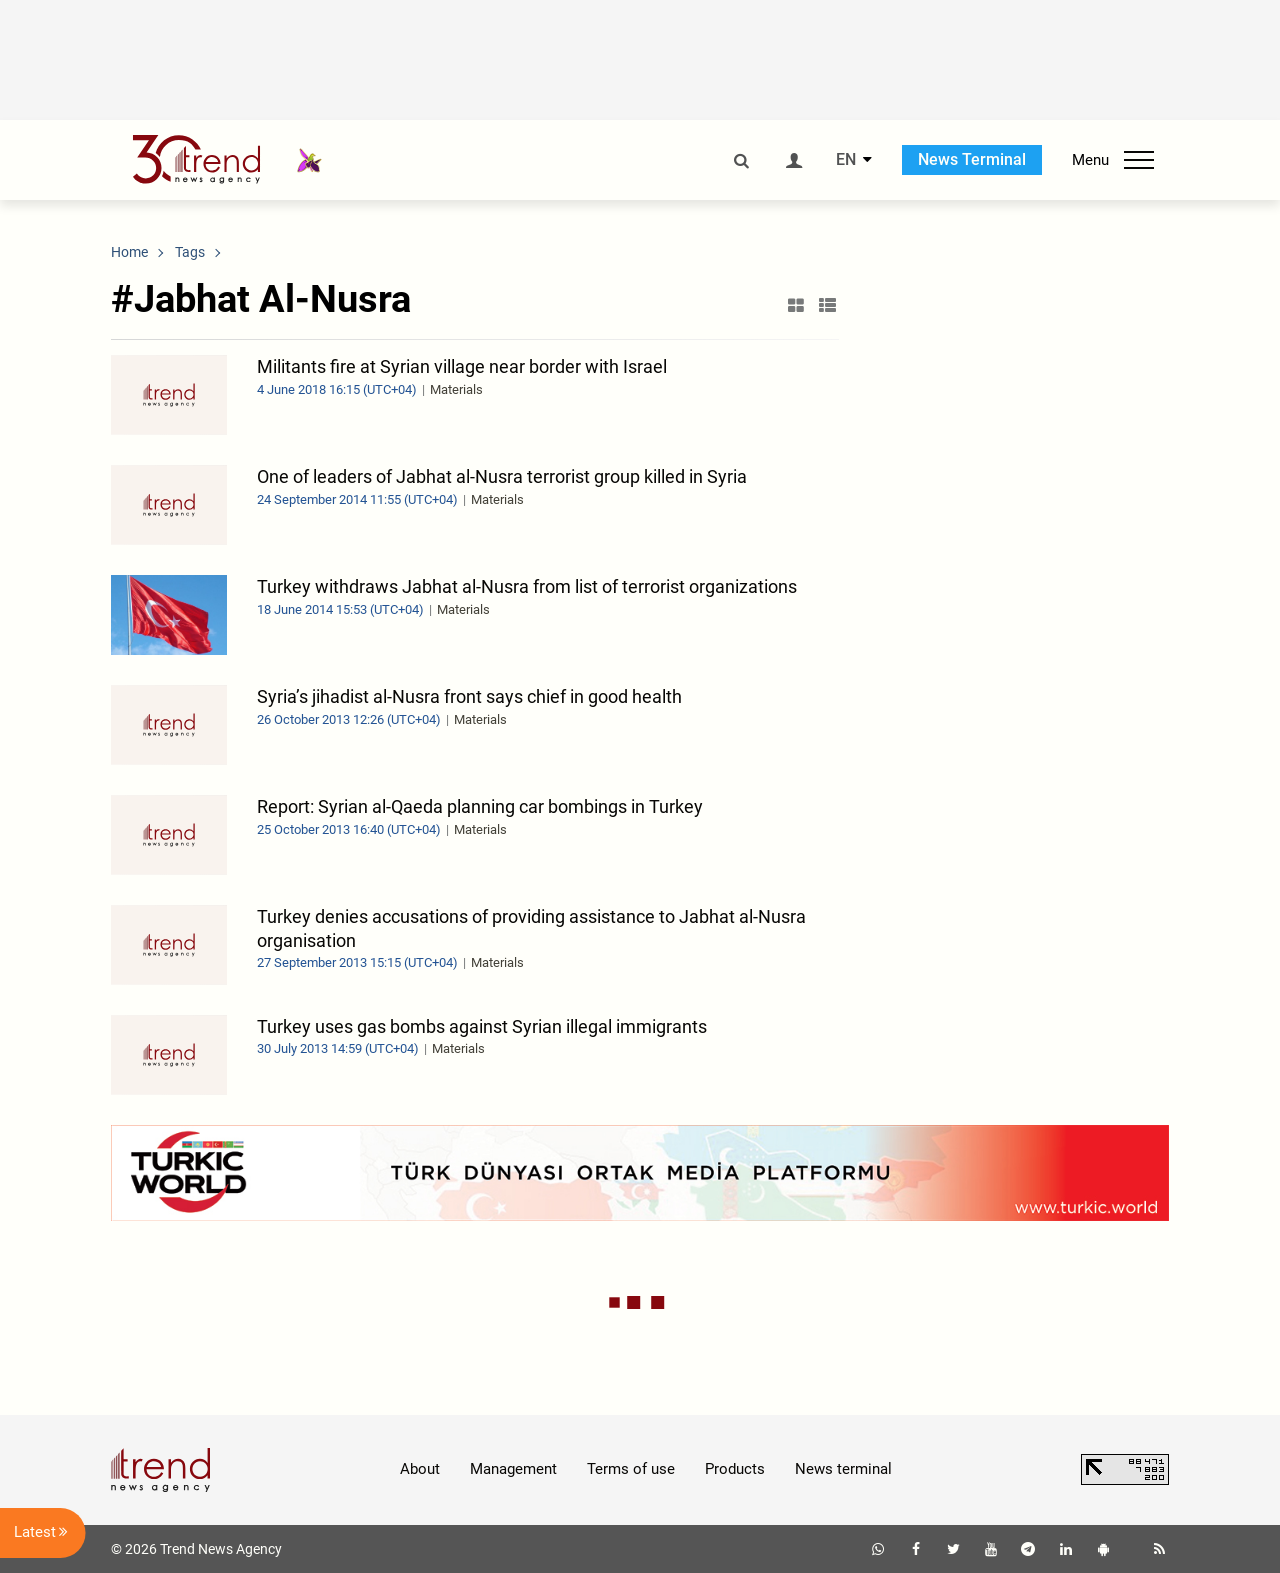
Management (513, 1469)
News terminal (843, 1469)
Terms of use (631, 1469)
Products (735, 1469)
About (420, 1469)
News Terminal (972, 159)
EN (846, 160)
